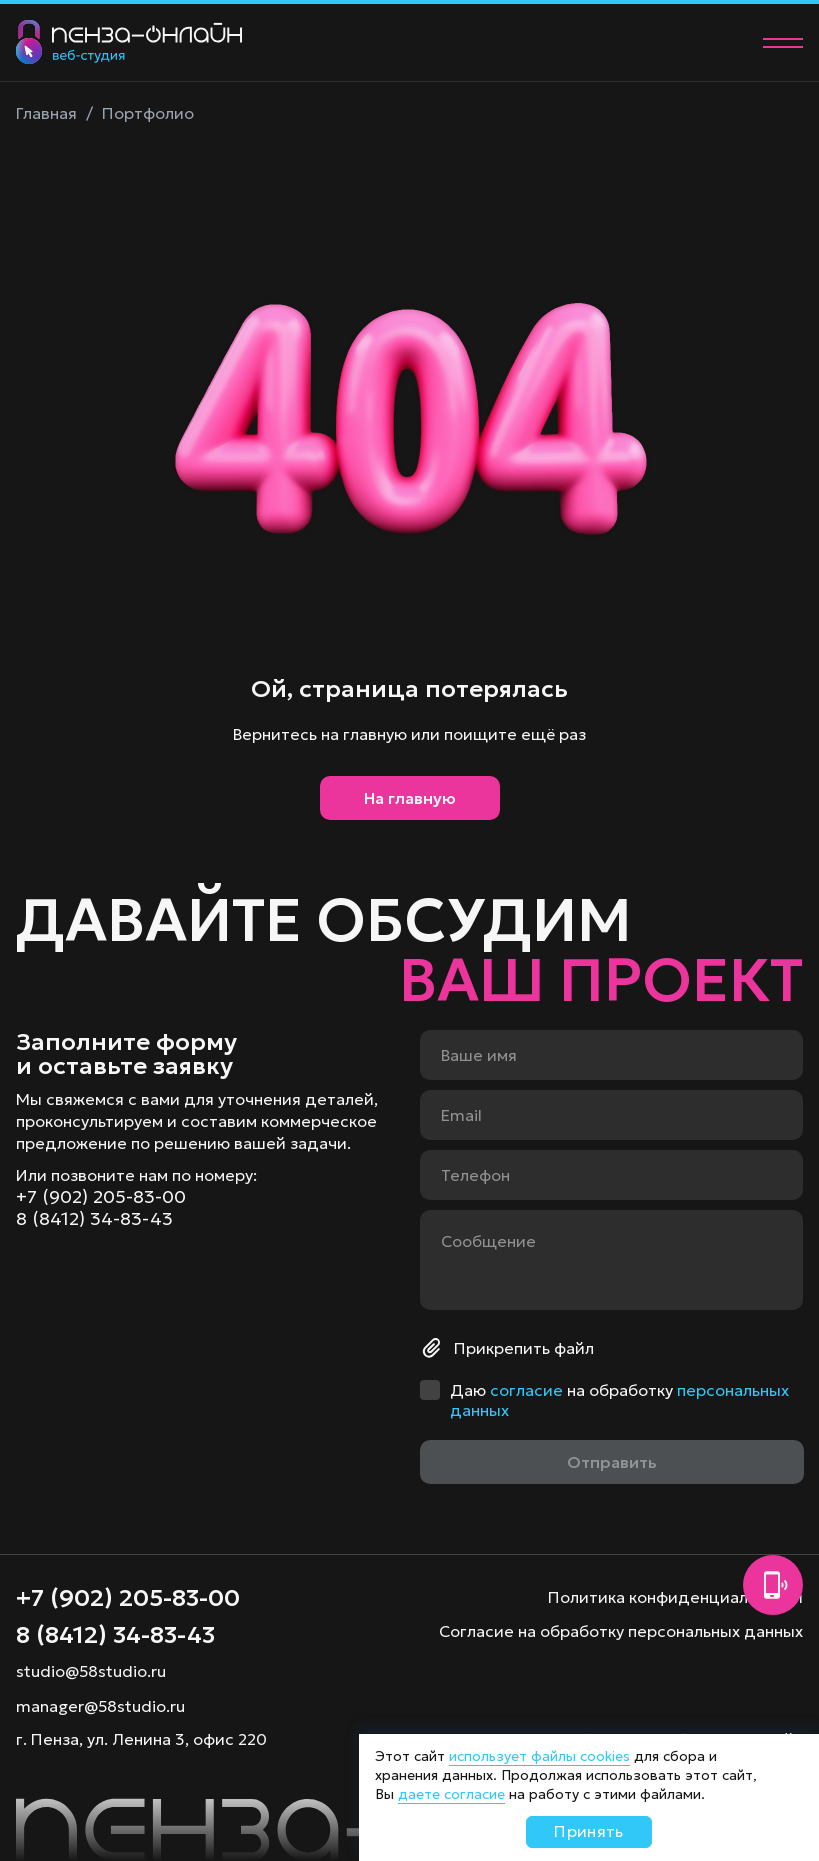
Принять (588, 1831)
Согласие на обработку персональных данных (621, 1631)
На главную (410, 798)
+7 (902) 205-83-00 (101, 1197)
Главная (46, 113)
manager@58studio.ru (100, 1706)
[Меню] (783, 43)
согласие (526, 1390)
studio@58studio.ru (91, 1671)
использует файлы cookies (539, 1756)
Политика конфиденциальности (675, 1597)
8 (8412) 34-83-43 (94, 1219)
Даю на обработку (619, 1400)
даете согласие (451, 1794)
